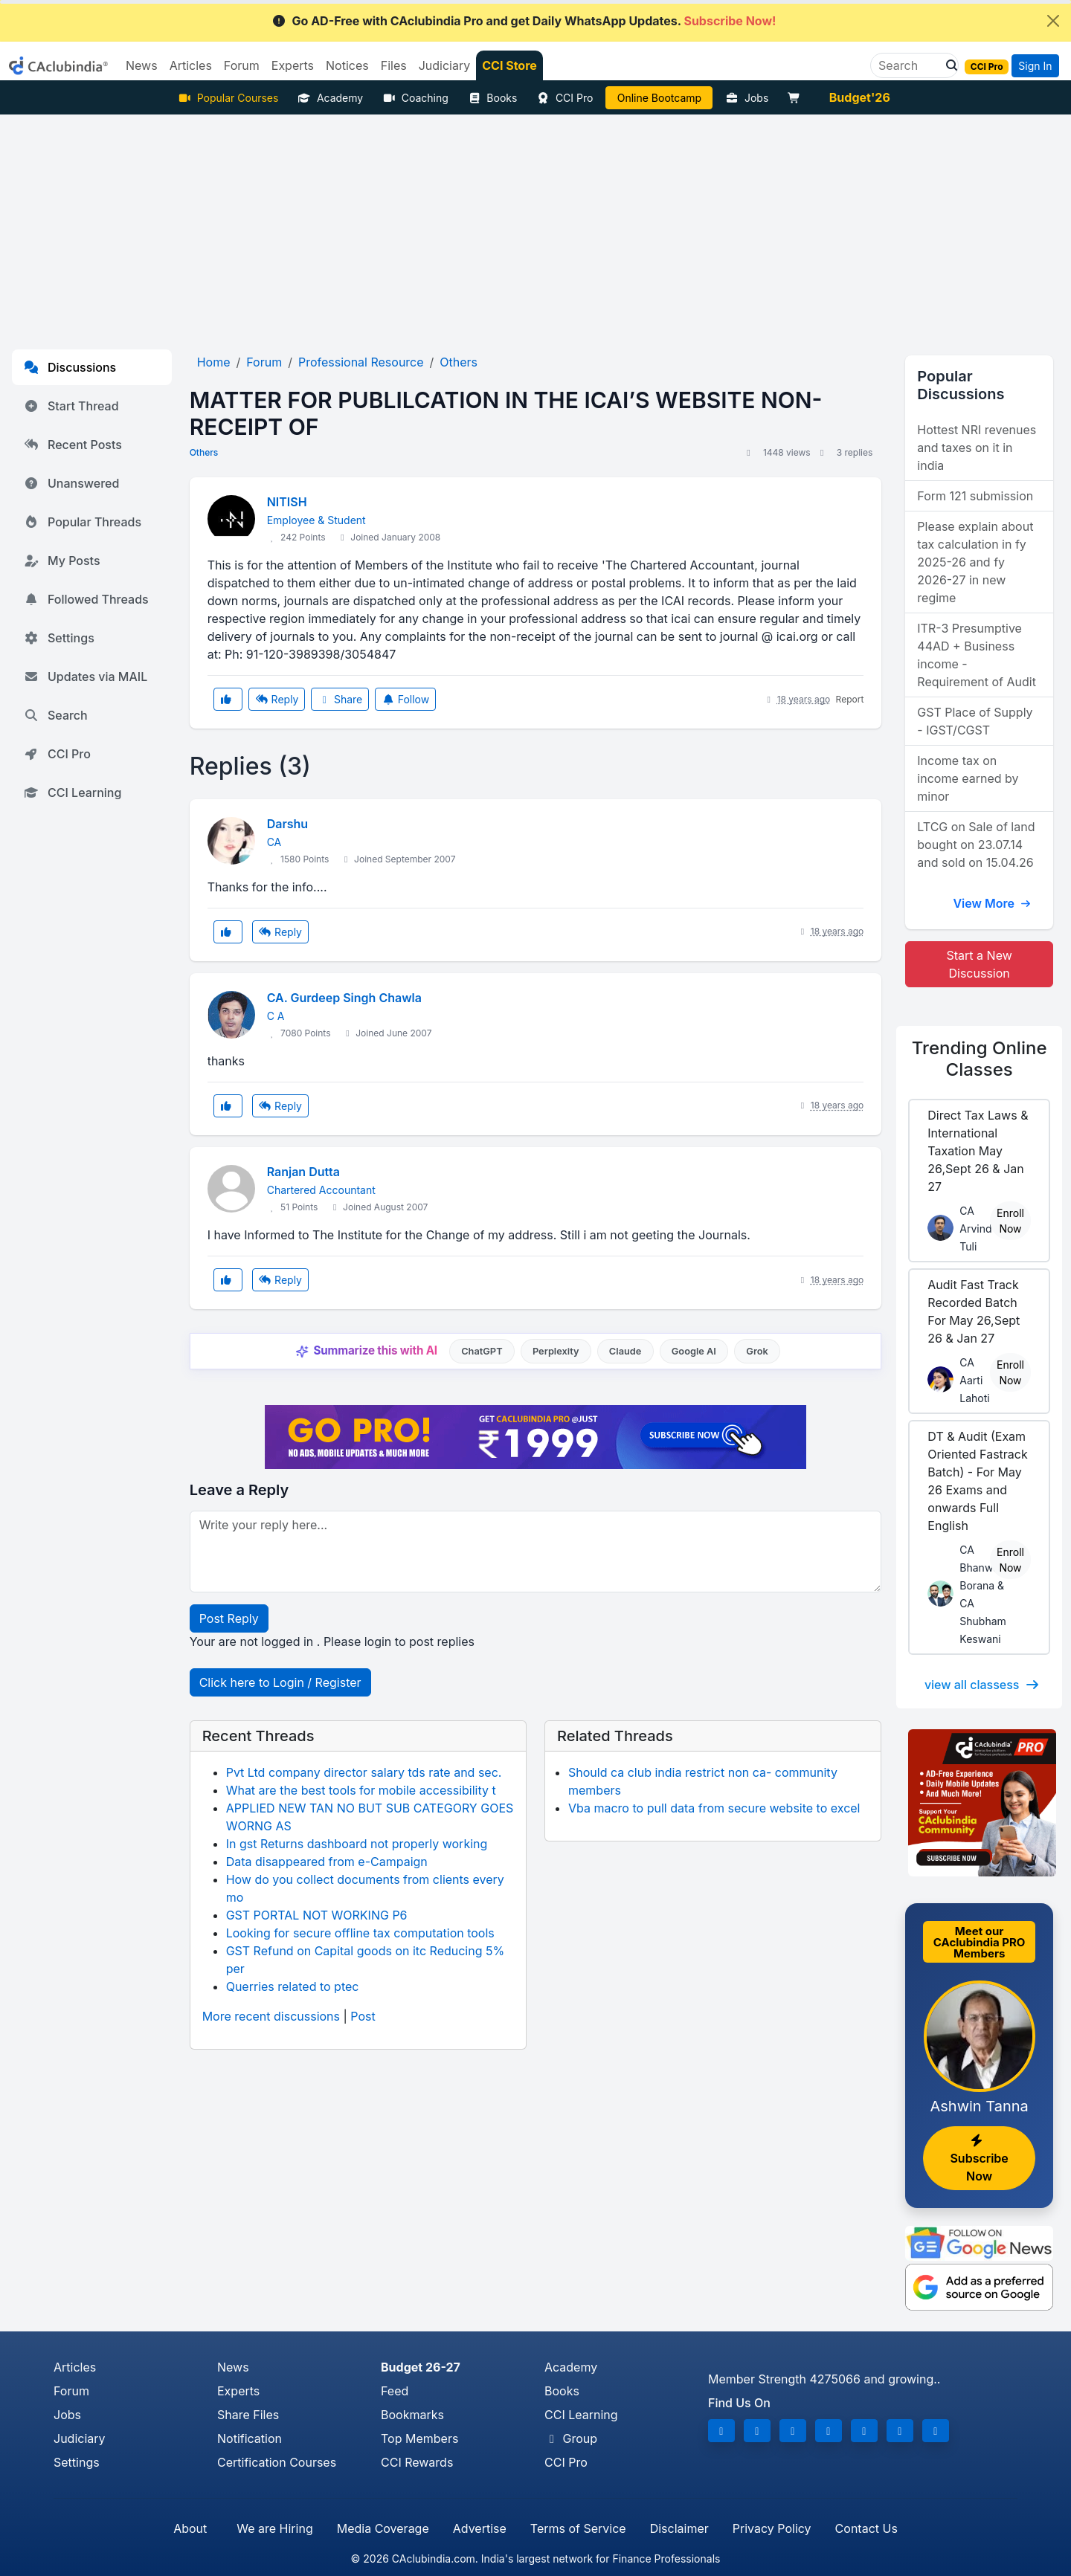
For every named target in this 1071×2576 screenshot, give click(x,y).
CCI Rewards (417, 2462)
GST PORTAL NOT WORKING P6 (317, 1915)
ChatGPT (481, 1351)
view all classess (982, 1684)
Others (204, 452)
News (233, 2367)
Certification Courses (276, 2462)
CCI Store (509, 65)
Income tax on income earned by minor (967, 778)
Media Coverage (383, 2528)
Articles (75, 2367)
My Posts (62, 560)
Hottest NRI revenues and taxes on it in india (976, 447)
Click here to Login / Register (280, 1682)
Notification (249, 2438)
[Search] (908, 65)
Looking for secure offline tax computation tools (360, 1932)
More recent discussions (271, 2016)
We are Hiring (274, 2528)
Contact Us (866, 2528)
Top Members (419, 2438)
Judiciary (80, 2438)
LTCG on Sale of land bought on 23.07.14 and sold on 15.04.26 (976, 844)
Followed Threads (86, 599)
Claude (625, 1351)
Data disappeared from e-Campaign (327, 1861)
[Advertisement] (535, 226)
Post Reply (229, 1618)
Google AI (694, 1351)
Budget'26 (859, 97)
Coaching (415, 97)
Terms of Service (578, 2528)
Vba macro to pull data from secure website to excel (714, 1808)
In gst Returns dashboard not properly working (357, 1843)
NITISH (287, 501)
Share (340, 699)
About (190, 2528)
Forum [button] (242, 65)
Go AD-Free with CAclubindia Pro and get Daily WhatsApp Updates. (523, 20)
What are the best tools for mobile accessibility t (361, 1790)
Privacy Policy (772, 2528)
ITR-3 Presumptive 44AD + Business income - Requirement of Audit (976, 655)
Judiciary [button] (445, 65)
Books (493, 97)
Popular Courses (228, 97)
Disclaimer (679, 2528)
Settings (59, 637)
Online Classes (979, 1058)
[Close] (1053, 21)
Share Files (248, 2414)
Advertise (479, 2528)
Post (362, 2016)
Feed (394, 2390)
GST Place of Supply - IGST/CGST (974, 721)
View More (992, 903)
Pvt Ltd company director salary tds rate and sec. (364, 1772)
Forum (71, 2390)
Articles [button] (191, 65)
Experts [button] (292, 65)
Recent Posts (73, 444)
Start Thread (71, 405)
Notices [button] (347, 65)
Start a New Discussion (979, 964)
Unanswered (71, 483)
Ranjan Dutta (303, 1171)
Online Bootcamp (659, 97)
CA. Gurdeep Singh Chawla (344, 997)
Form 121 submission (975, 495)
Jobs (746, 97)
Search (56, 715)
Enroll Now (1010, 1221)
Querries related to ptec (292, 1986)
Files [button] (394, 65)
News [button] (142, 65)
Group (570, 2438)
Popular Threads (82, 521)
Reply (276, 699)
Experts (238, 2390)
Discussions (70, 367)
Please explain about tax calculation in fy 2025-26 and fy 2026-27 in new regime (975, 562)
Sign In (1035, 65)
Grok (757, 1351)
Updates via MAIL (85, 676)
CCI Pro (564, 97)
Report (850, 699)
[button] (947, 65)
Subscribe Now (979, 2158)
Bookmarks (412, 2414)
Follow (405, 699)
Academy (330, 97)
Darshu (287, 823)
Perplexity (556, 1351)
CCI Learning (72, 792)
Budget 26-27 (420, 2367)
